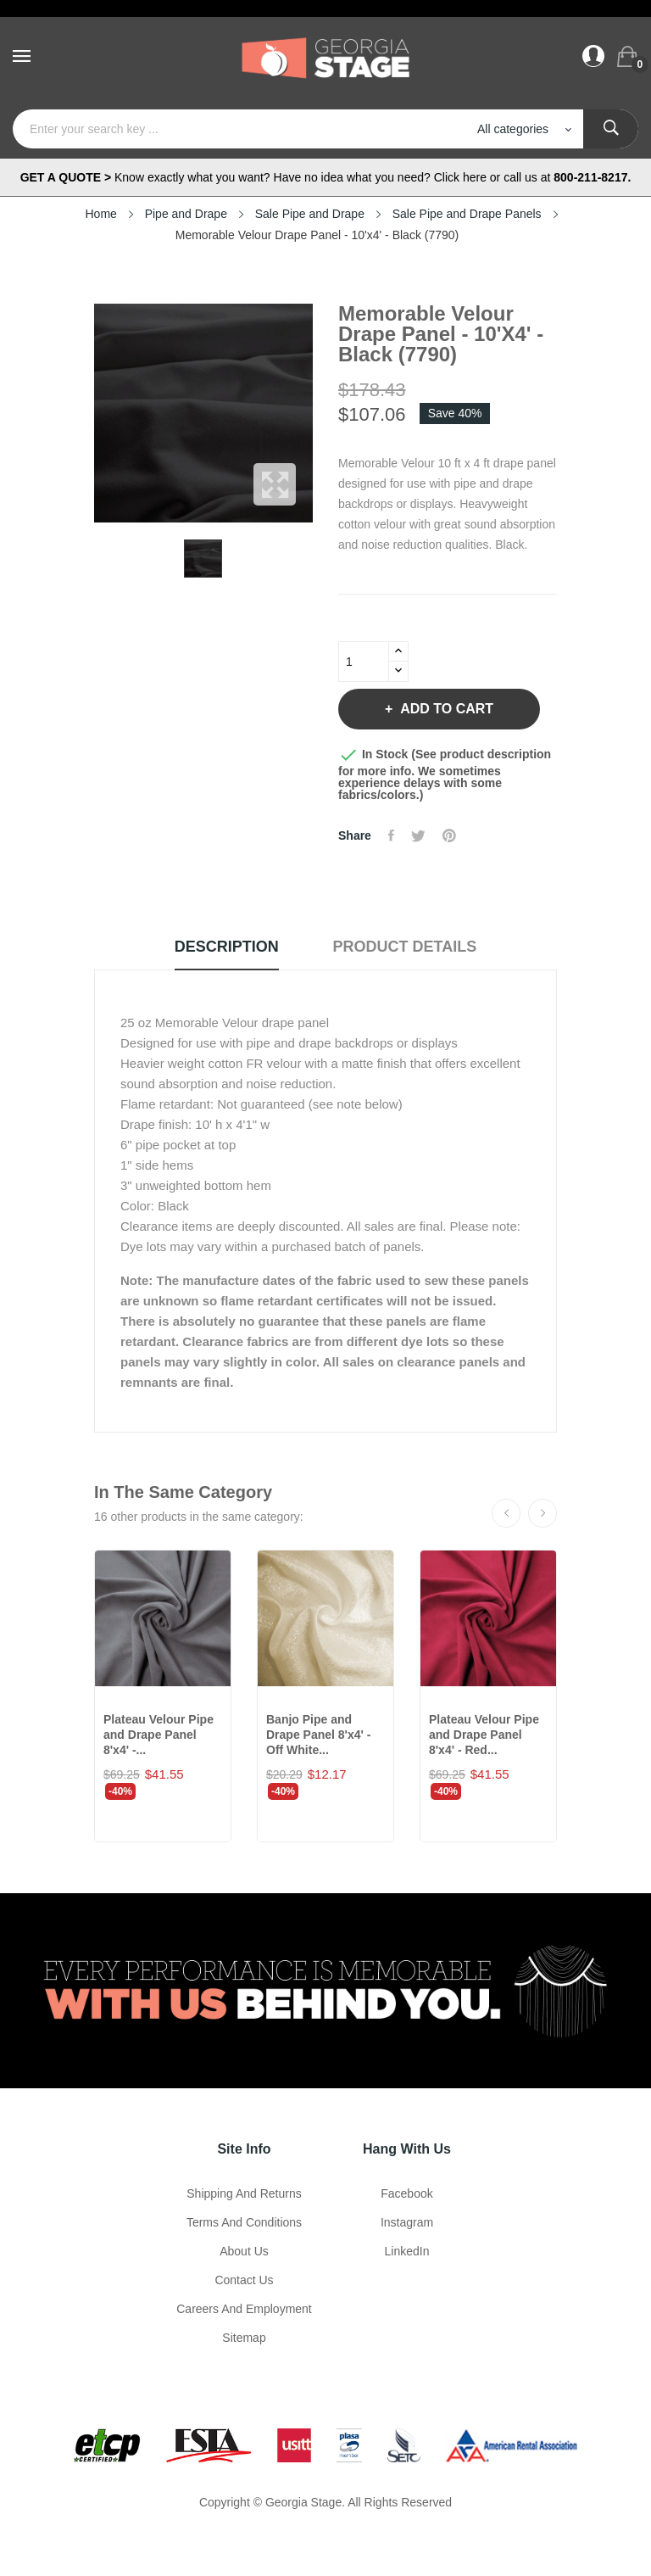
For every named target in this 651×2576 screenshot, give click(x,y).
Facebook (406, 2193)
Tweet (418, 835)
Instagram (407, 2222)
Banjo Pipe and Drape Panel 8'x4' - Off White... (318, 1735)
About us (244, 2251)
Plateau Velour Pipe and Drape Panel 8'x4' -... (158, 1735)
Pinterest (449, 835)
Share (391, 835)
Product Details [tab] (405, 946)
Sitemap (243, 2337)
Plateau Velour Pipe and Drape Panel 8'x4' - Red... (484, 1735)
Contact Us (243, 2280)
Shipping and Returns (243, 2193)
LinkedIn (407, 2251)
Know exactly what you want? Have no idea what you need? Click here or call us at (326, 177)
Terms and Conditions (244, 2222)
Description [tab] (227, 946)
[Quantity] (363, 661)
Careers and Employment (244, 2309)
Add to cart (445, 708)
